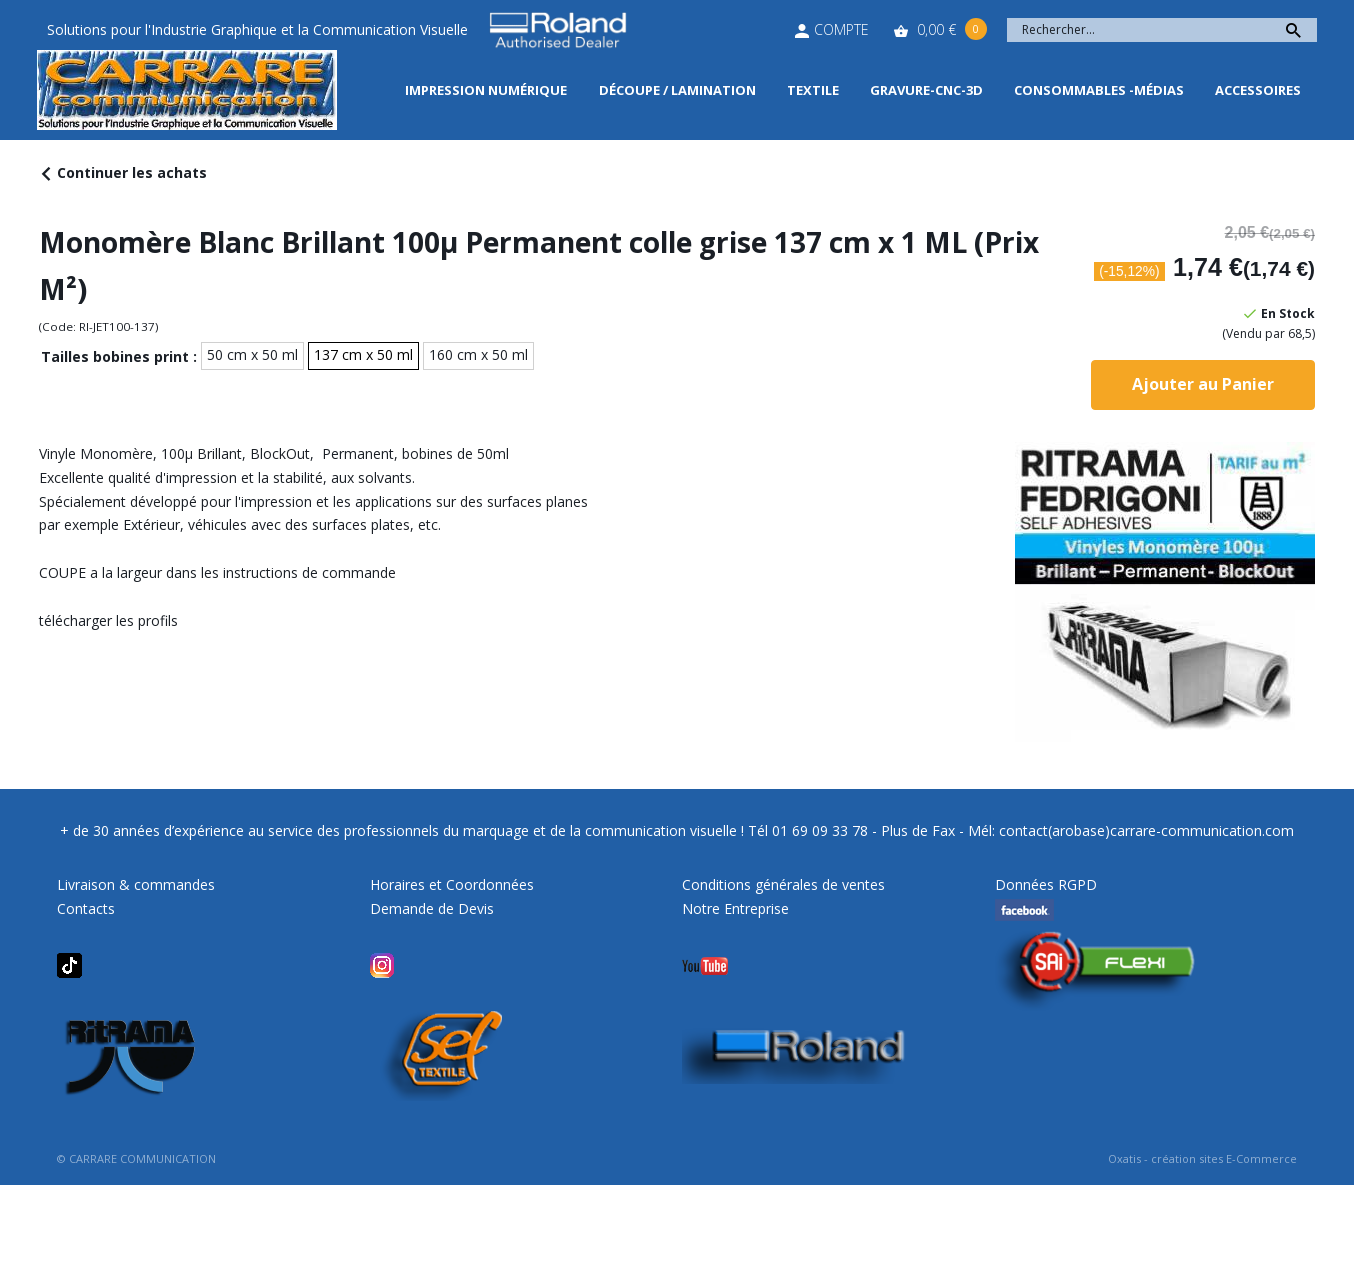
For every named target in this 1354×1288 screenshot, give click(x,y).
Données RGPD (1046, 884)
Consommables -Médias (1099, 90)
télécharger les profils (108, 620)
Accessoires (1258, 90)
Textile (813, 90)
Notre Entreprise (735, 908)
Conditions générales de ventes (783, 884)
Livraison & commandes (136, 884)
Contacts (86, 908)
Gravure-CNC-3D (926, 90)
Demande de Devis (432, 908)
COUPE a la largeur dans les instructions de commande (217, 572)
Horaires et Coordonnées (452, 884)
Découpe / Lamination (677, 90)
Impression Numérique (486, 90)
